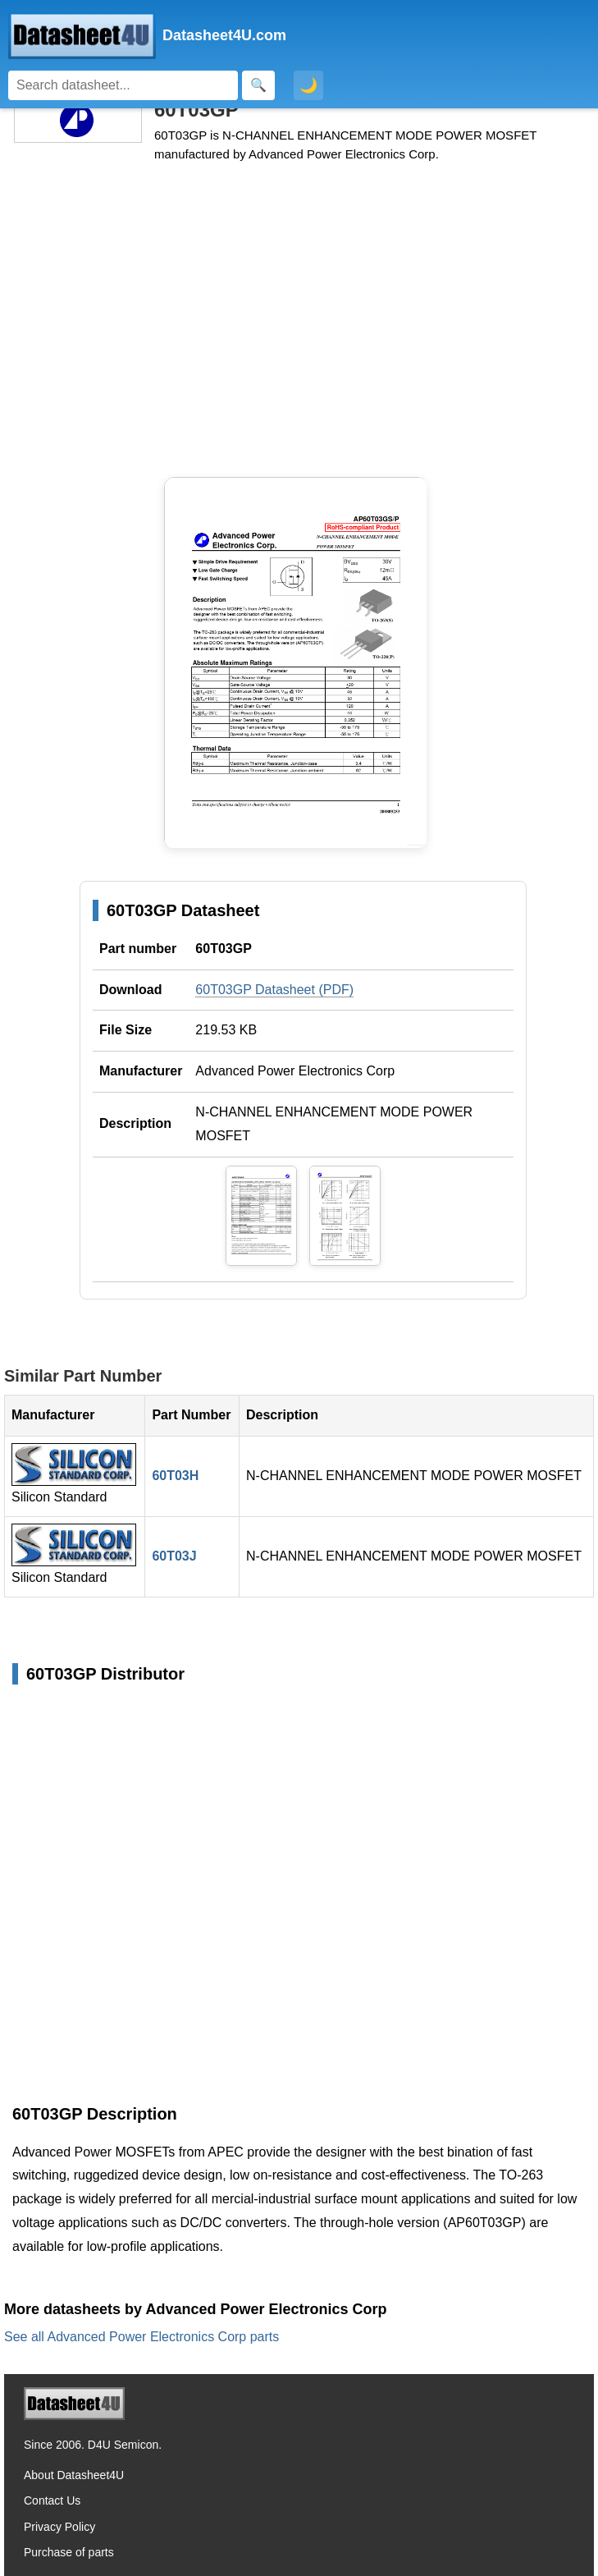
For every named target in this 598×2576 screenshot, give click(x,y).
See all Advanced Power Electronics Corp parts (141, 2337)
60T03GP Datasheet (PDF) (274, 990)
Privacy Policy (59, 2526)
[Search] (123, 85)
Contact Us (52, 2500)
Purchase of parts (69, 2552)
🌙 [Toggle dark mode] (308, 85)
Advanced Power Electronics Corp (295, 1071)
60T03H (175, 1476)
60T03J (174, 1556)
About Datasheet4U (74, 2475)
